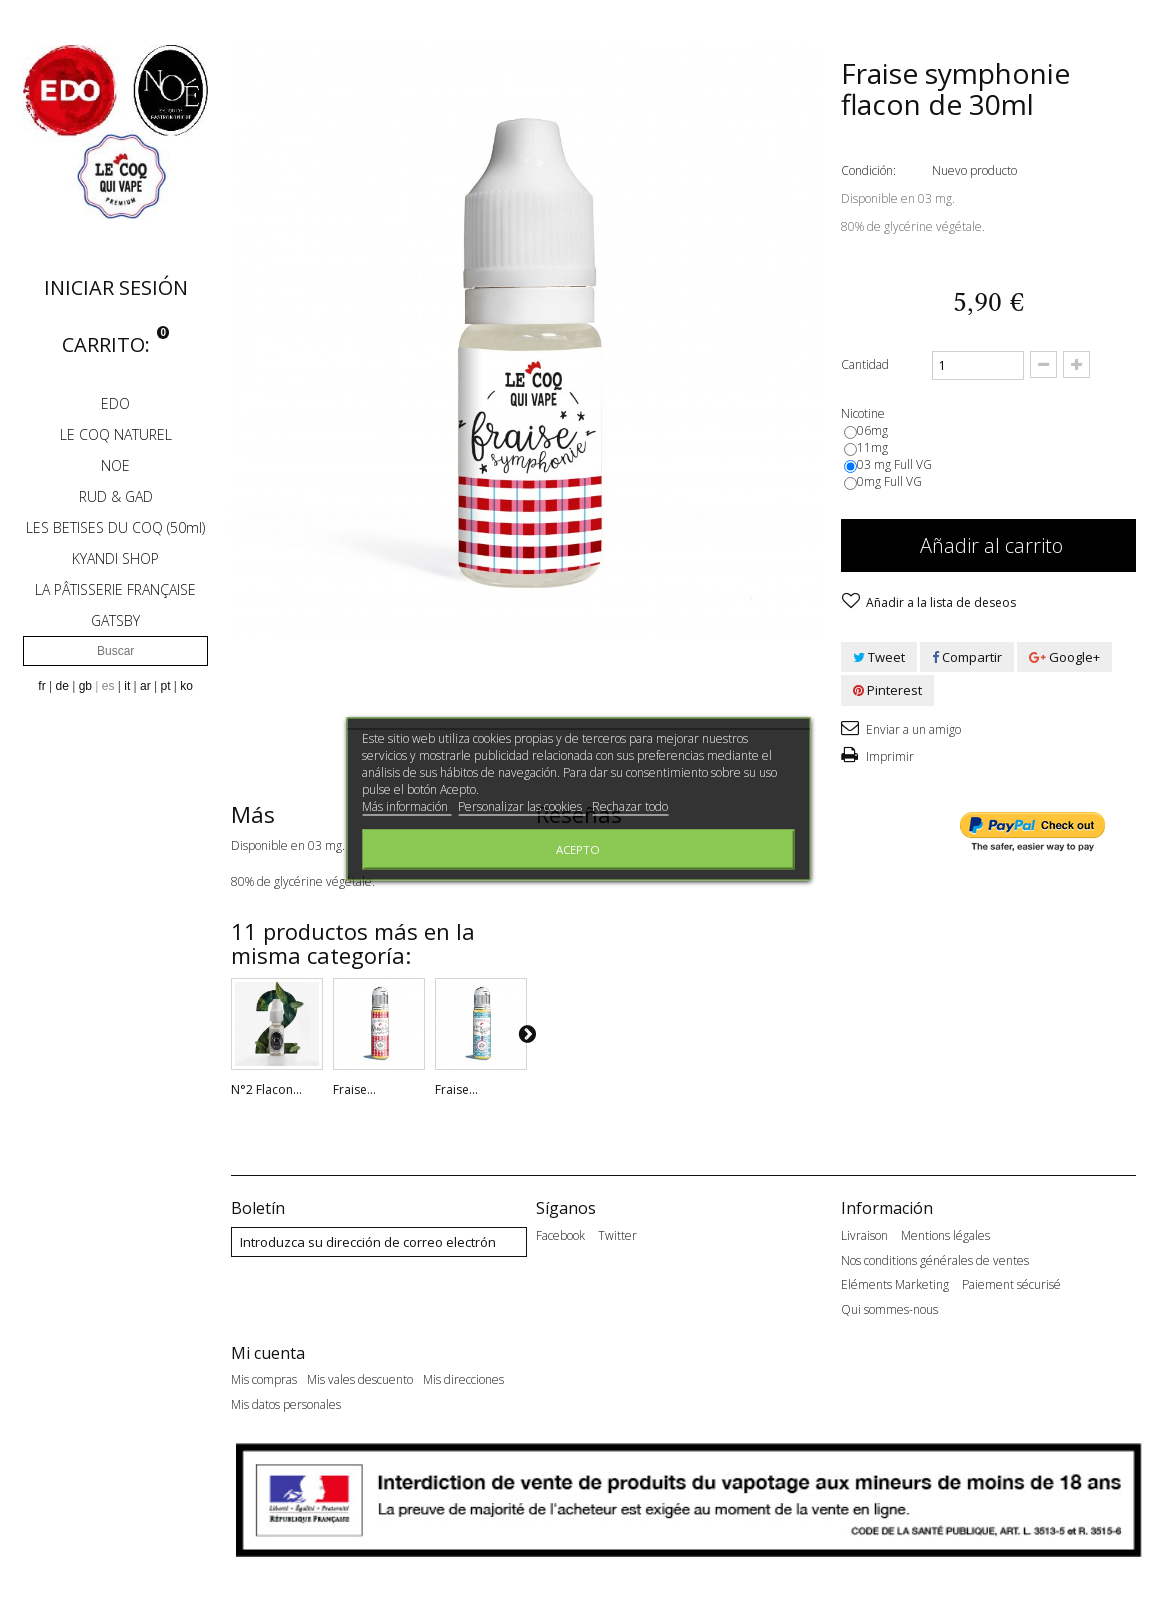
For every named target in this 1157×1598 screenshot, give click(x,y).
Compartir (967, 657)
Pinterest (887, 690)
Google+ (1064, 657)
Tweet (879, 657)
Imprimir (888, 756)
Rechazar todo (630, 806)
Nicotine (864, 413)
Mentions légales (945, 1236)
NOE (115, 465)
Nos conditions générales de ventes (935, 1261)
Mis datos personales (286, 1414)
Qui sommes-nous (889, 1310)
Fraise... (354, 1089)
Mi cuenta (268, 1361)
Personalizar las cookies (521, 806)
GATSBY (115, 620)
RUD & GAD (116, 496)
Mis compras (264, 1389)
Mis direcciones (463, 1389)
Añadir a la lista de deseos (939, 602)
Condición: (868, 170)
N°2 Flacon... (266, 1089)
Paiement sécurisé (1011, 1285)
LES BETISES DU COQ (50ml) (115, 527)
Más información (406, 806)
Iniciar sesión (116, 287)
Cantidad (865, 364)
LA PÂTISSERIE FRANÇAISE (115, 589)
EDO (115, 403)
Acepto (578, 849)
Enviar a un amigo (912, 729)
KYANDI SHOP (115, 558)
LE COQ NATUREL (116, 434)
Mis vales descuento (360, 1389)
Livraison (864, 1236)
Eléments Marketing (895, 1285)
